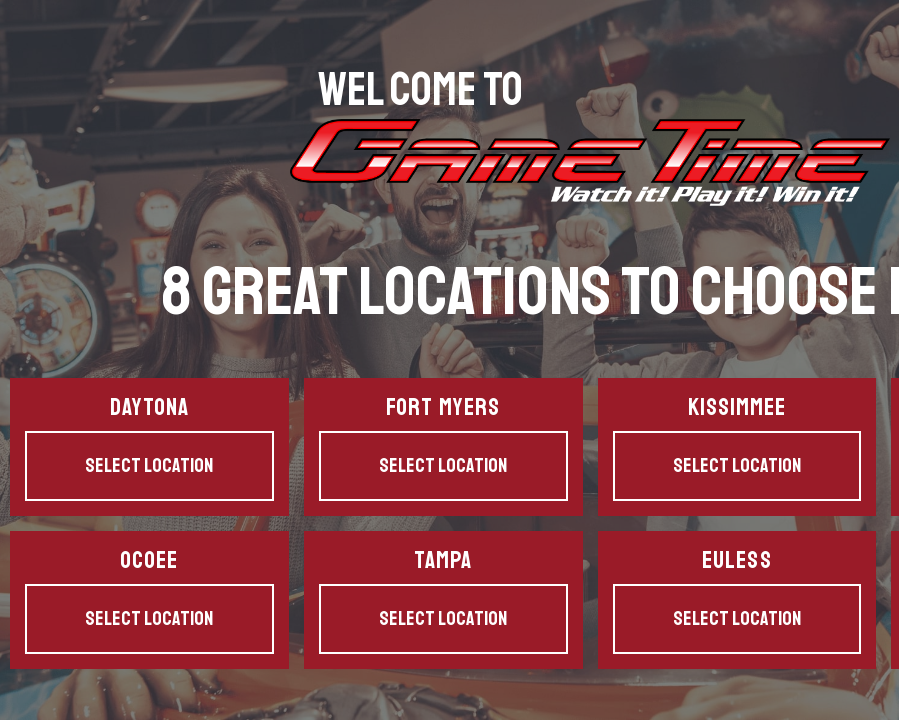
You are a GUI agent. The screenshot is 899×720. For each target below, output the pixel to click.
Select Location (149, 465)
